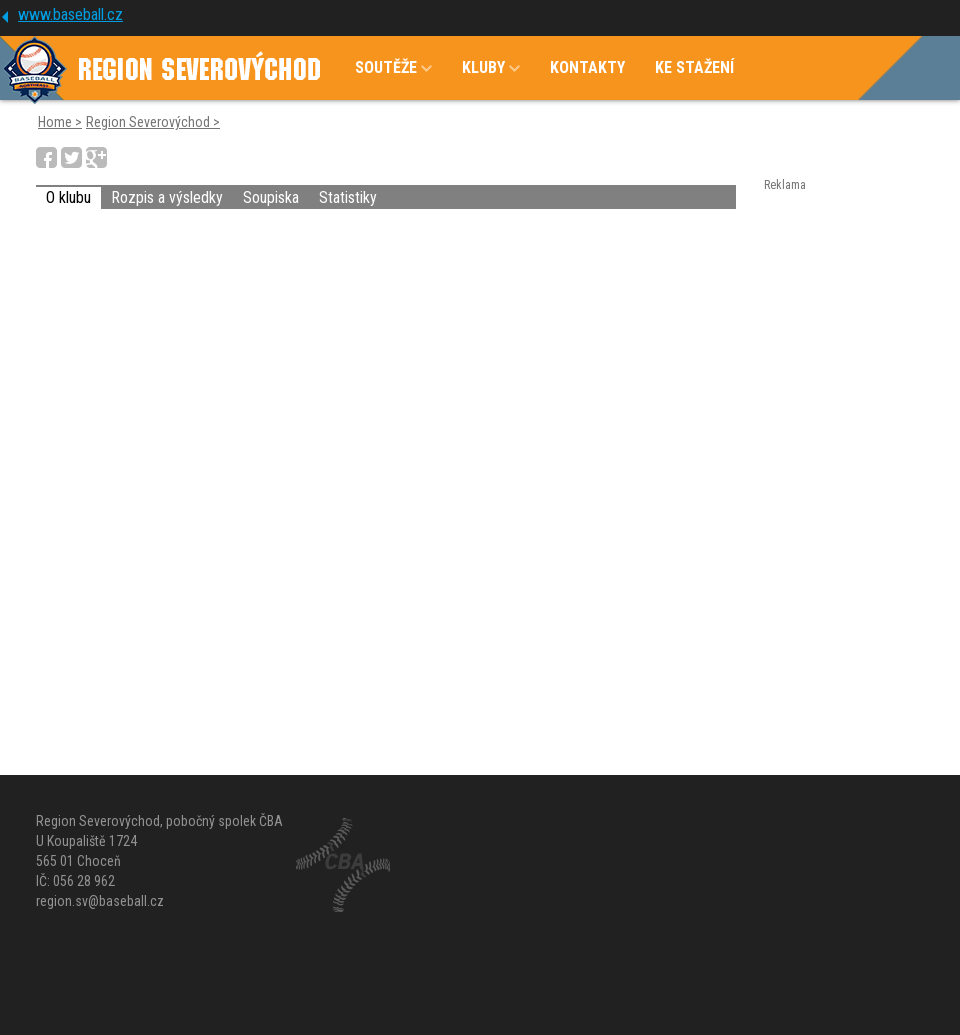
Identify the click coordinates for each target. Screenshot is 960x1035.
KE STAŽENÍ (694, 67)
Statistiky (348, 197)
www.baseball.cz (70, 14)
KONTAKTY (587, 67)
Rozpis (167, 197)
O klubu (68, 197)
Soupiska (271, 197)
